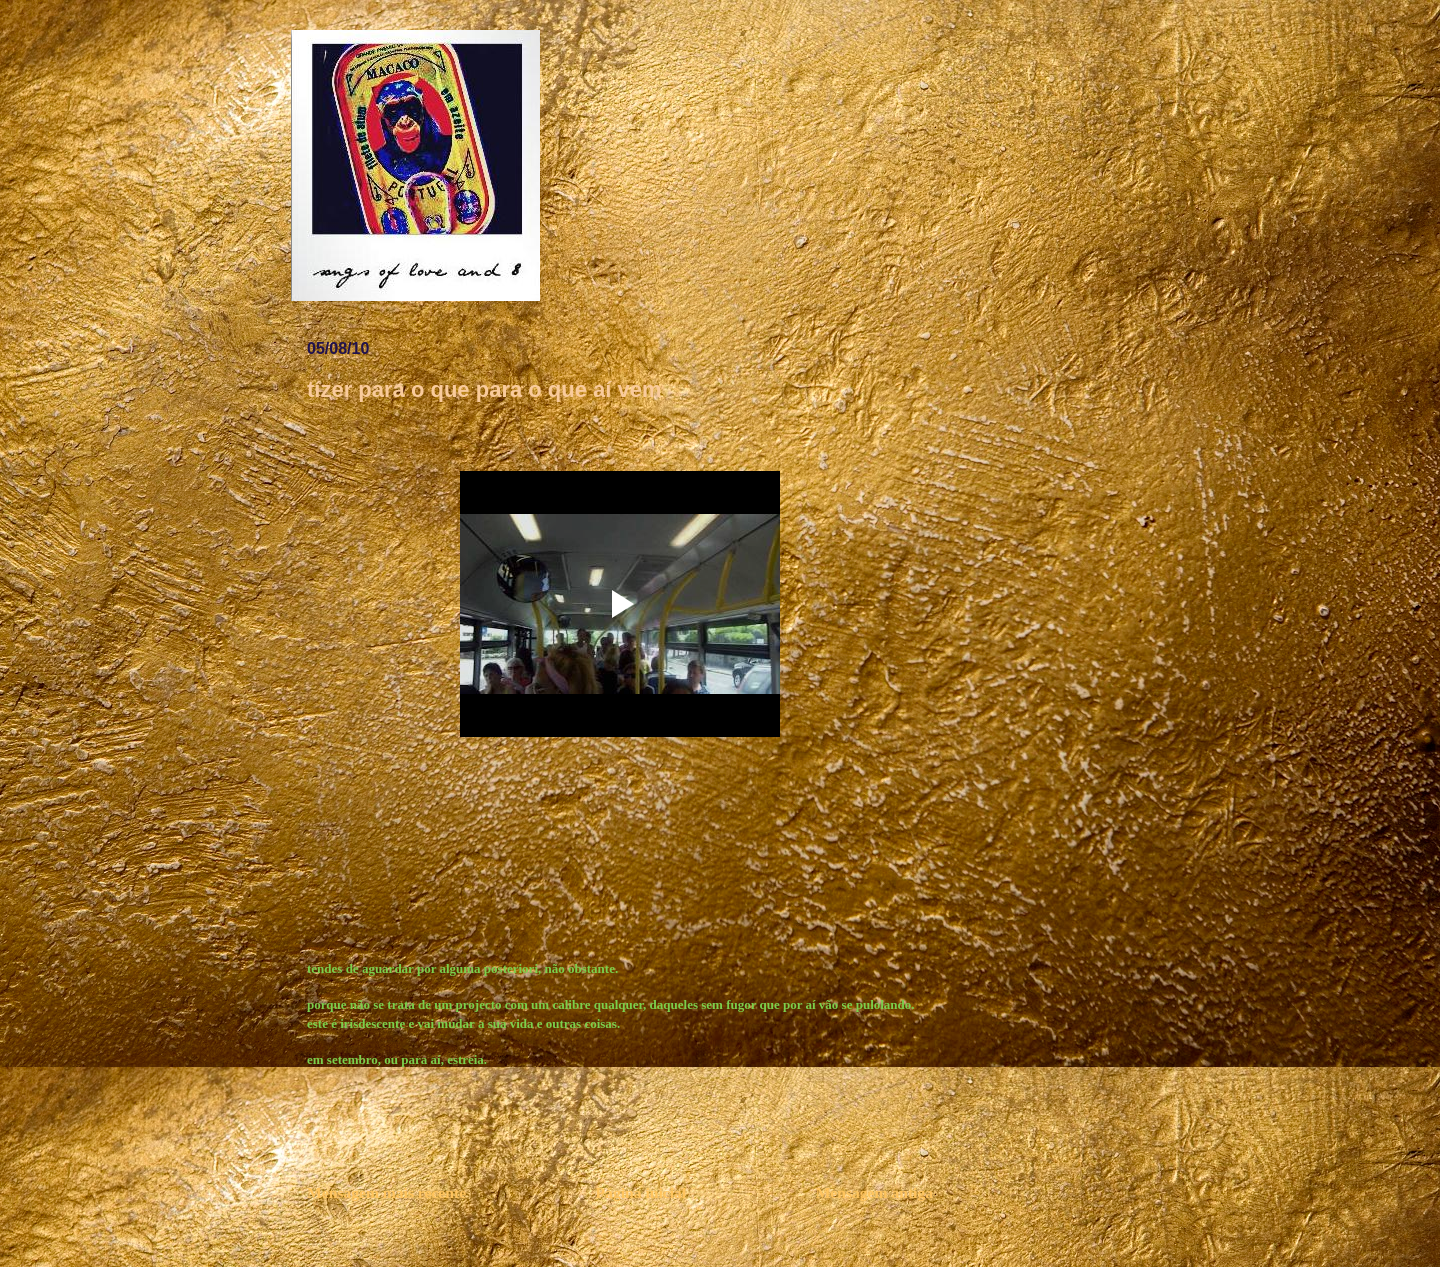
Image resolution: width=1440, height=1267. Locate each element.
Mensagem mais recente (386, 1192)
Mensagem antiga (874, 1192)
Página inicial (641, 1192)
